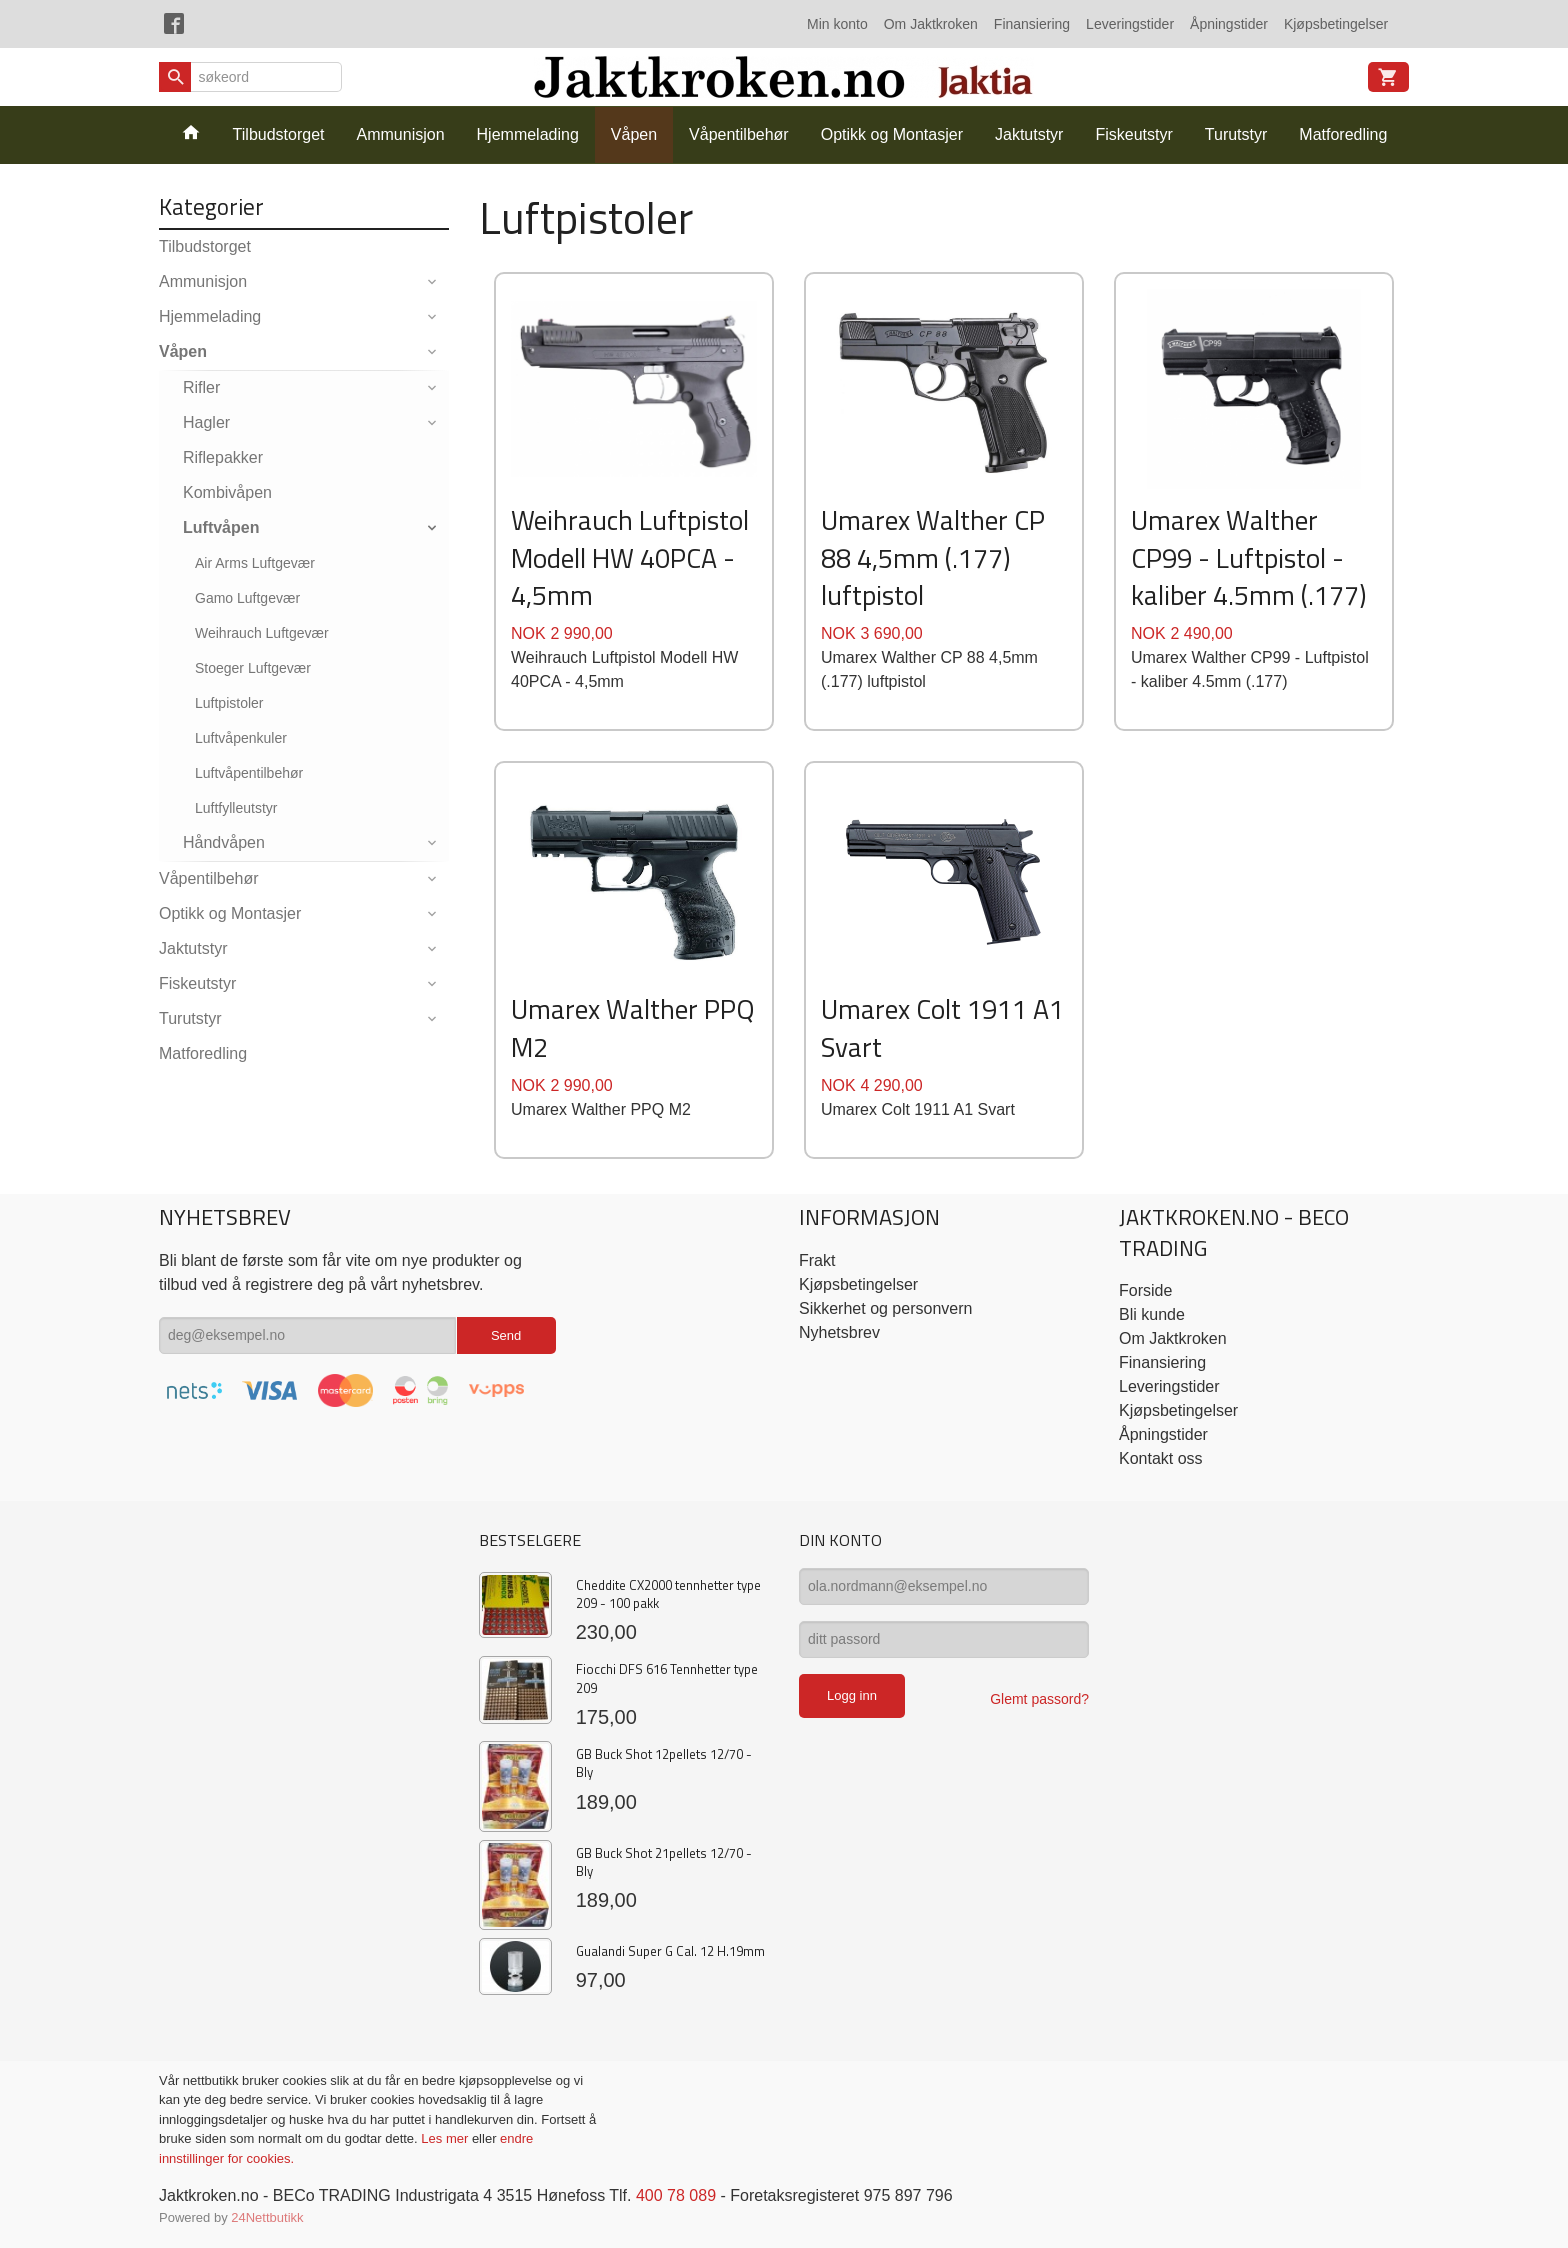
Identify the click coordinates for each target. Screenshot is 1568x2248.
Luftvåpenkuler (241, 738)
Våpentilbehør (739, 134)
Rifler (201, 387)
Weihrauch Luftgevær (262, 633)
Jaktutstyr (1029, 134)
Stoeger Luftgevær (253, 668)
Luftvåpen (221, 527)
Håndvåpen (224, 842)
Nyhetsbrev (839, 1332)
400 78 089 (676, 2195)
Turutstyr (1236, 134)
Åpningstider (1229, 24)
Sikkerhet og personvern (885, 1308)
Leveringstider (1130, 24)
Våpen (634, 134)
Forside (1145, 1290)
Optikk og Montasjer (892, 134)
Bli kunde (1152, 1314)
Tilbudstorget (279, 134)
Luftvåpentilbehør (249, 773)
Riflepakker (223, 457)
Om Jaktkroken (931, 24)
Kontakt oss (1161, 1458)
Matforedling (1343, 134)
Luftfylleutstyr (236, 808)
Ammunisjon (401, 134)
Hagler (206, 422)
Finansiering (1032, 24)
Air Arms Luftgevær (255, 563)
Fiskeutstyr (1133, 134)
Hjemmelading (528, 134)
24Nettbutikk (267, 2217)
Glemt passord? (1039, 1699)
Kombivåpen (227, 492)
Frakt (817, 1260)
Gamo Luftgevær (247, 598)
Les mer (446, 2138)
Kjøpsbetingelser (1336, 24)
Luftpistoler (229, 703)
